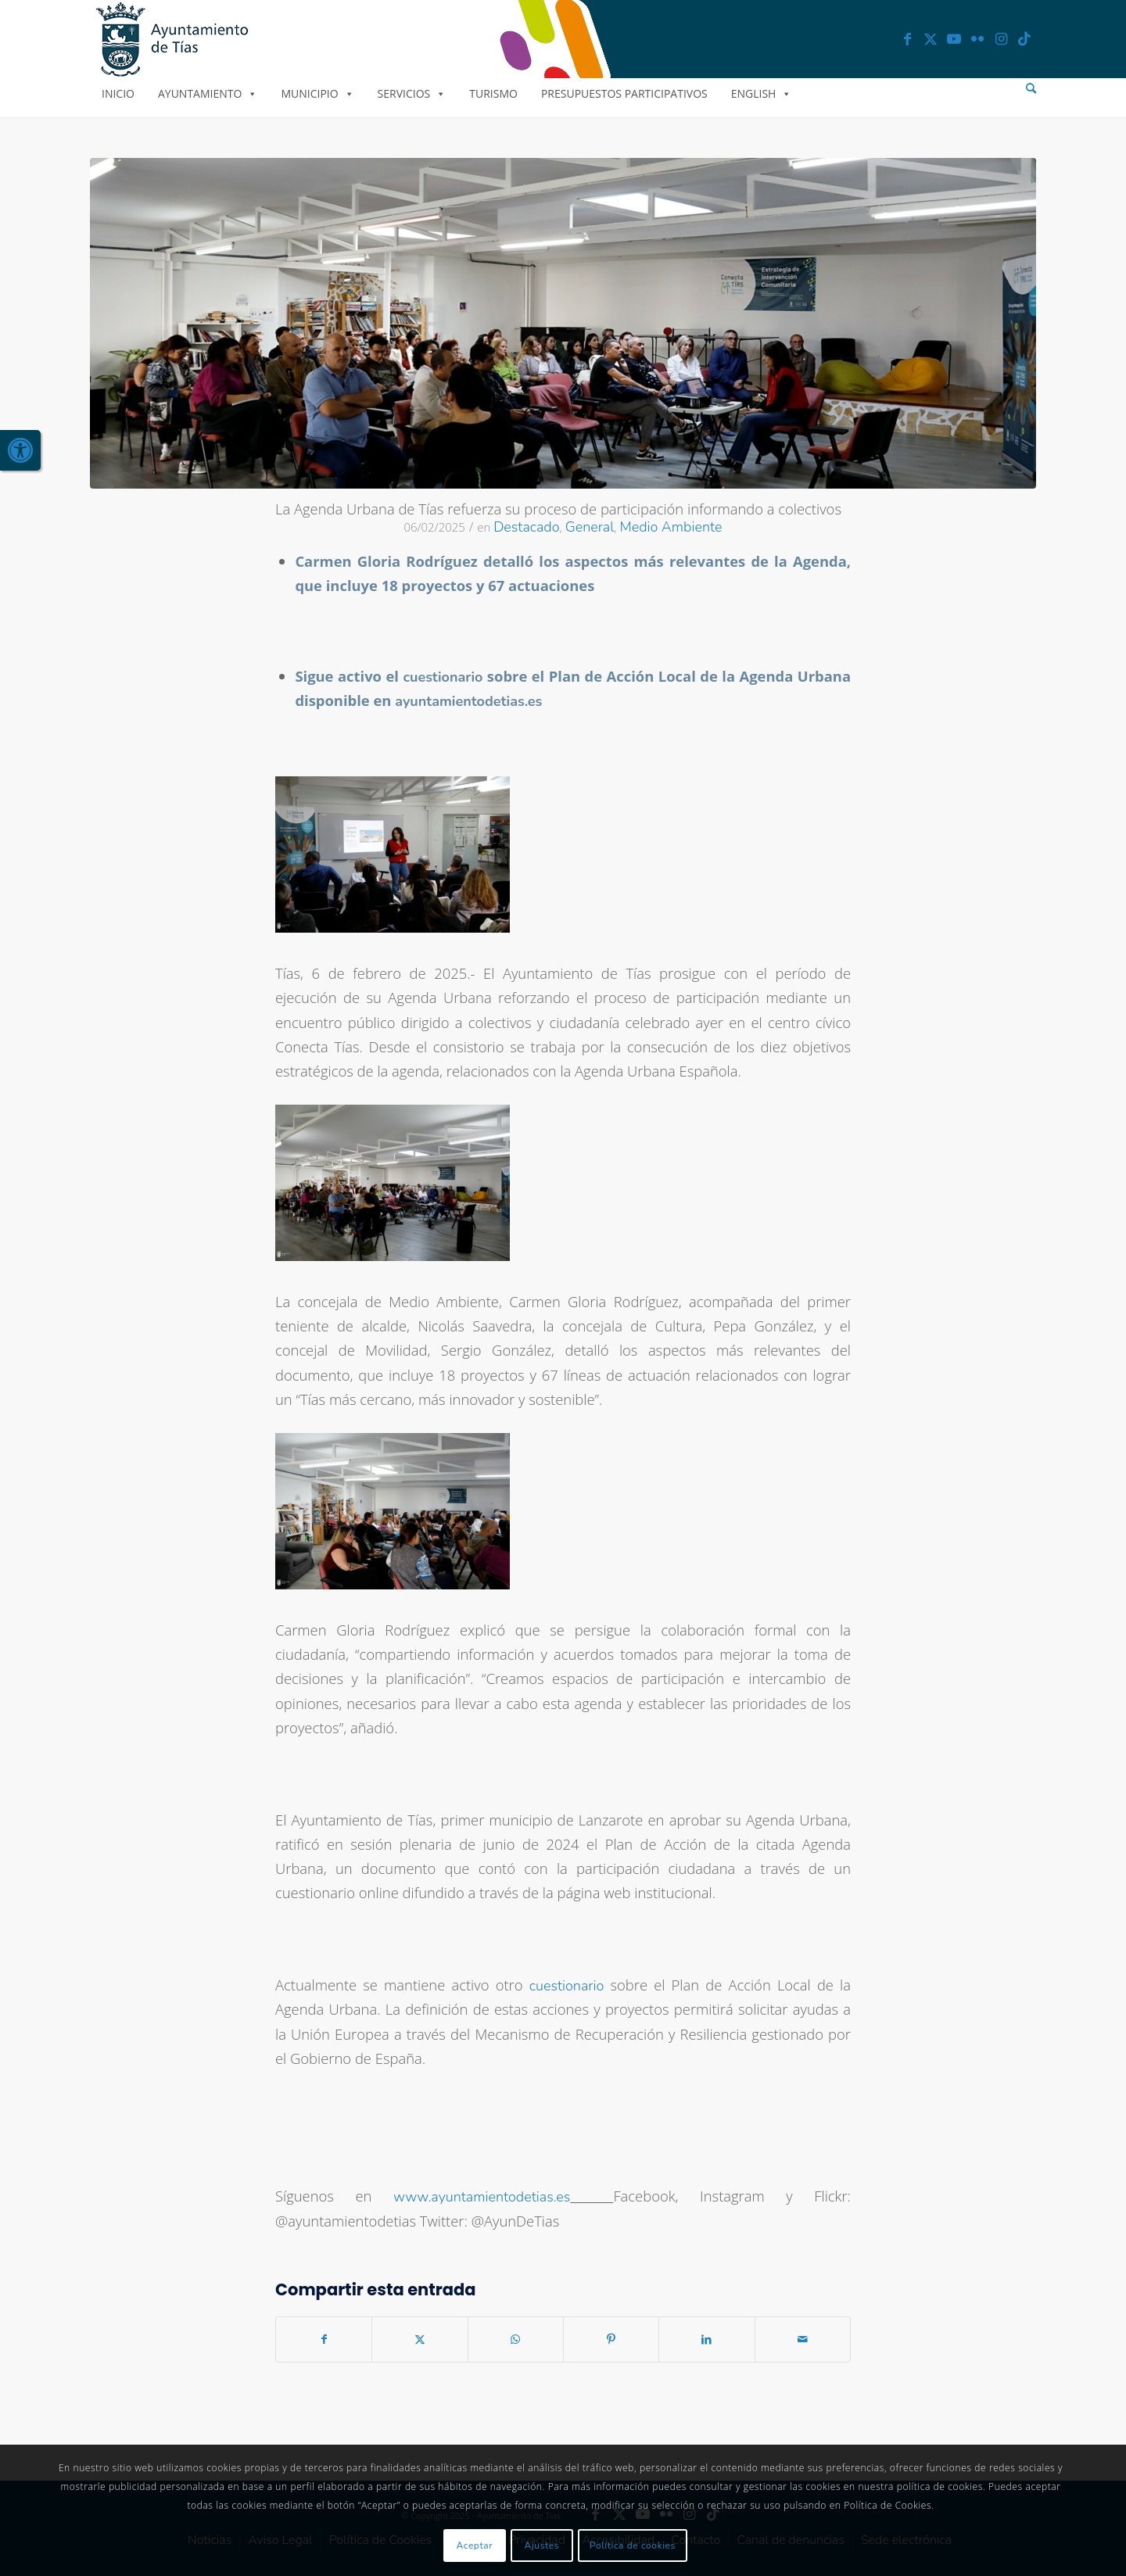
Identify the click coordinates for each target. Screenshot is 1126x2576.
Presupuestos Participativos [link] (624, 93)
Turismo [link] (493, 93)
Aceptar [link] (475, 2545)
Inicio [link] (118, 93)
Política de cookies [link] (633, 2545)
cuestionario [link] (566, 1985)
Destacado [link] (526, 527)
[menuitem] (1031, 88)
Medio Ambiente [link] (670, 527)
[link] (20, 450)
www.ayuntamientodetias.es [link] (481, 2196)
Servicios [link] (412, 93)
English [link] (761, 93)
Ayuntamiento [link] (207, 93)
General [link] (590, 527)
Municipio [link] (317, 93)
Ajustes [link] (542, 2545)
